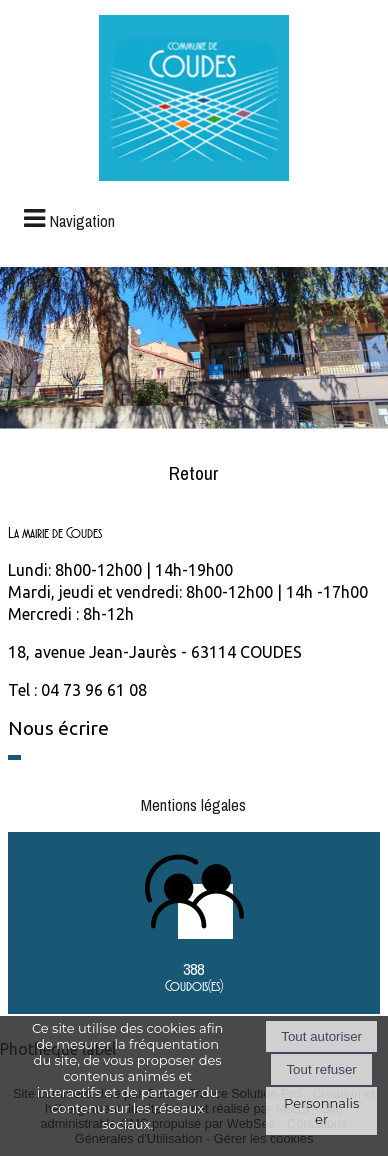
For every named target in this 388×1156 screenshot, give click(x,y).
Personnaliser (321, 1111)
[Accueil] (194, 100)
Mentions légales (193, 805)
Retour (194, 473)
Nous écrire (58, 728)
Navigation (82, 221)
